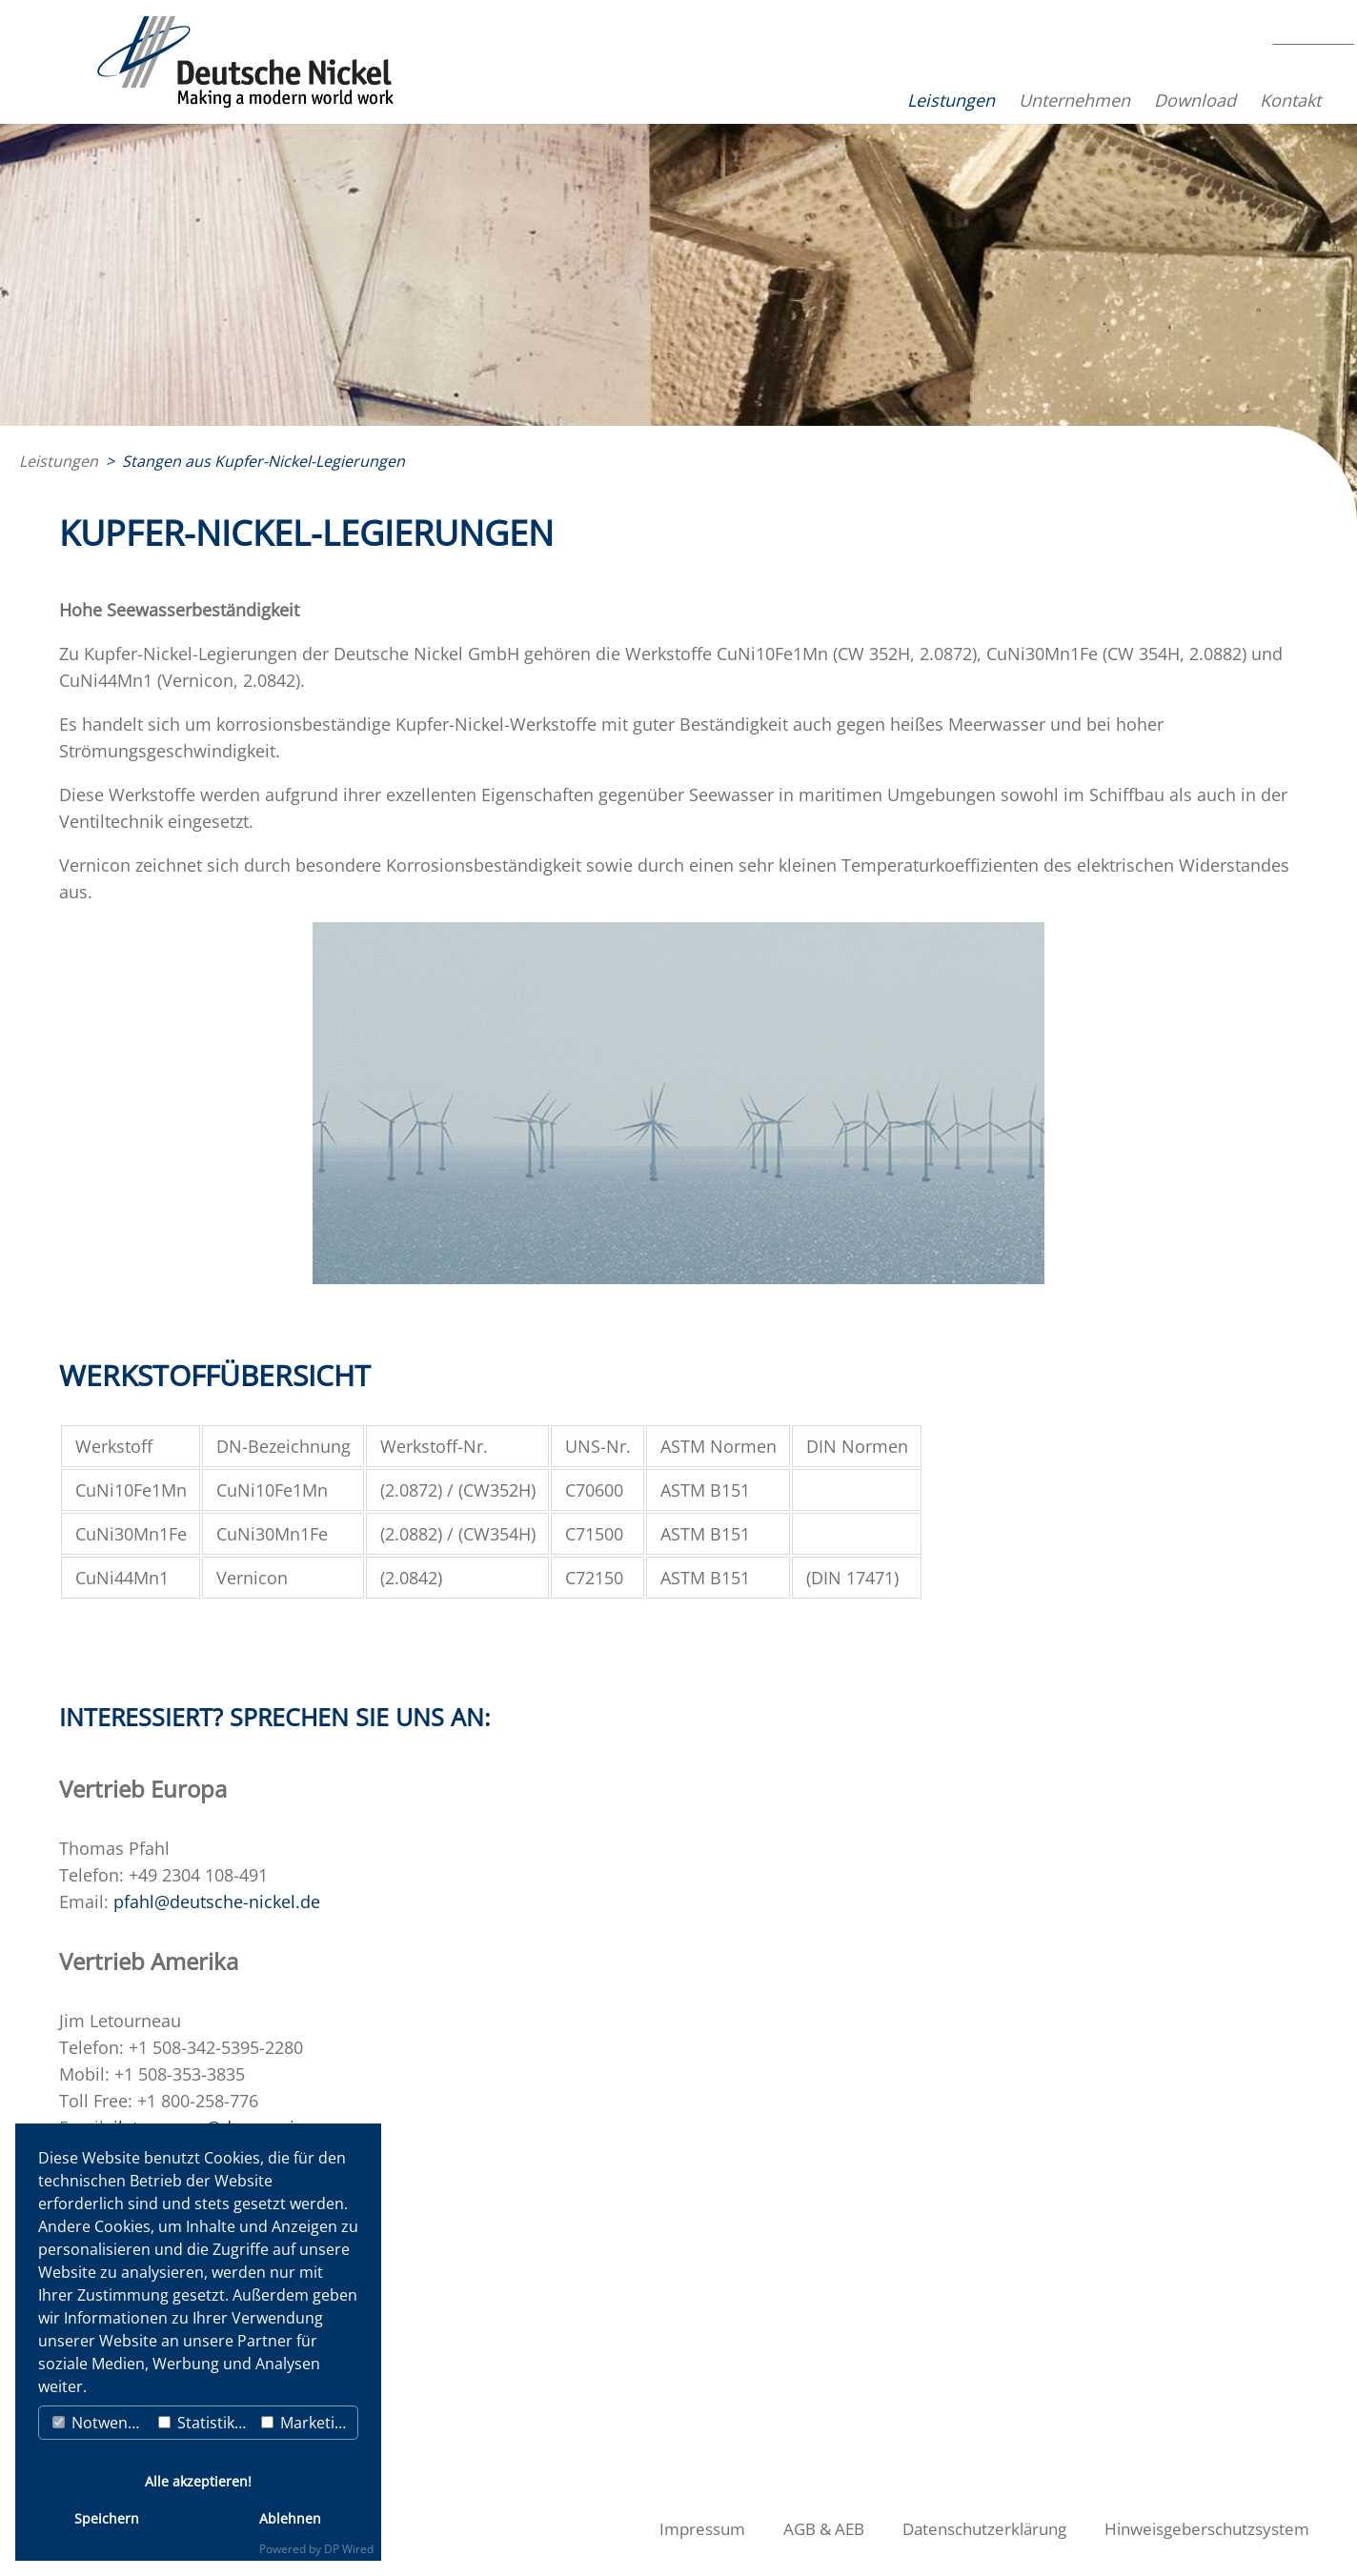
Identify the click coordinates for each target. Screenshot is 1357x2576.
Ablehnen (290, 2518)
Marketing (307, 2422)
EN (1312, 86)
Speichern (106, 2518)
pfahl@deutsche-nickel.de (216, 1901)
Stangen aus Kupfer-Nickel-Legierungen (263, 461)
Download (1136, 100)
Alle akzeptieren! (198, 2481)
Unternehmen (1015, 100)
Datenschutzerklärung (993, 2529)
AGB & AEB (836, 2529)
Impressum (719, 2529)
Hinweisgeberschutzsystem (1210, 2529)
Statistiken (205, 2422)
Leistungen (892, 100)
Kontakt (1231, 100)
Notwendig (101, 2422)
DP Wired (349, 2549)
